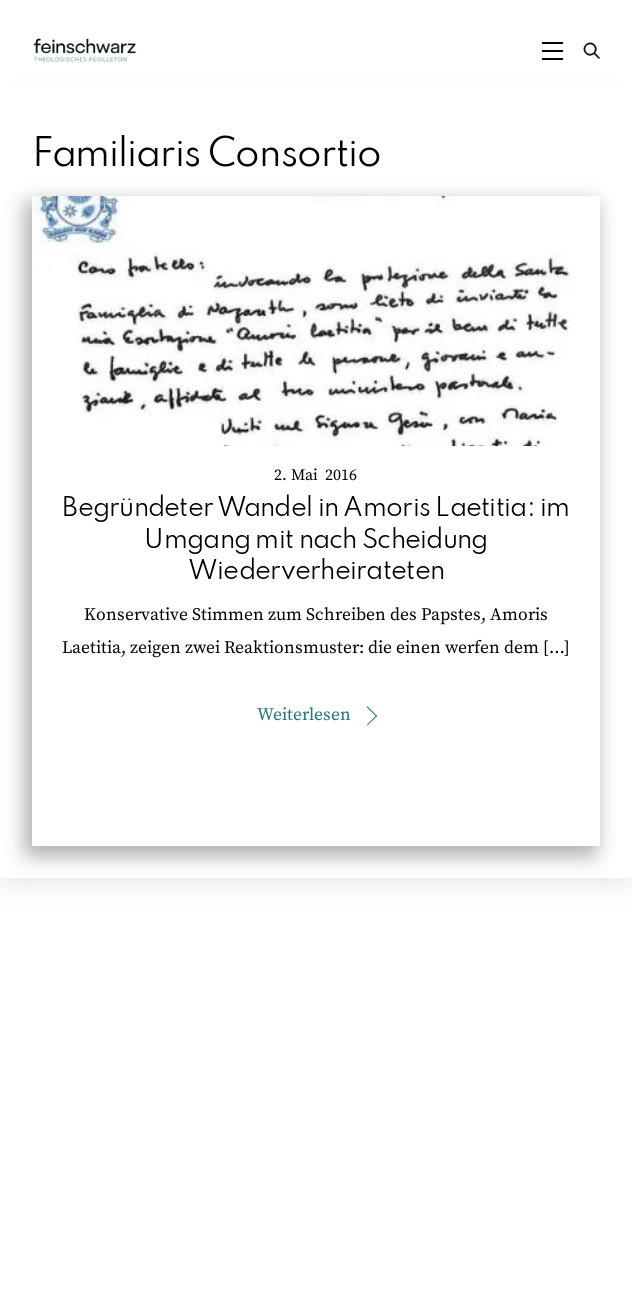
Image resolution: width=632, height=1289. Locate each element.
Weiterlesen (304, 715)
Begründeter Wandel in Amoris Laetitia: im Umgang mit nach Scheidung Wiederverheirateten (315, 539)
